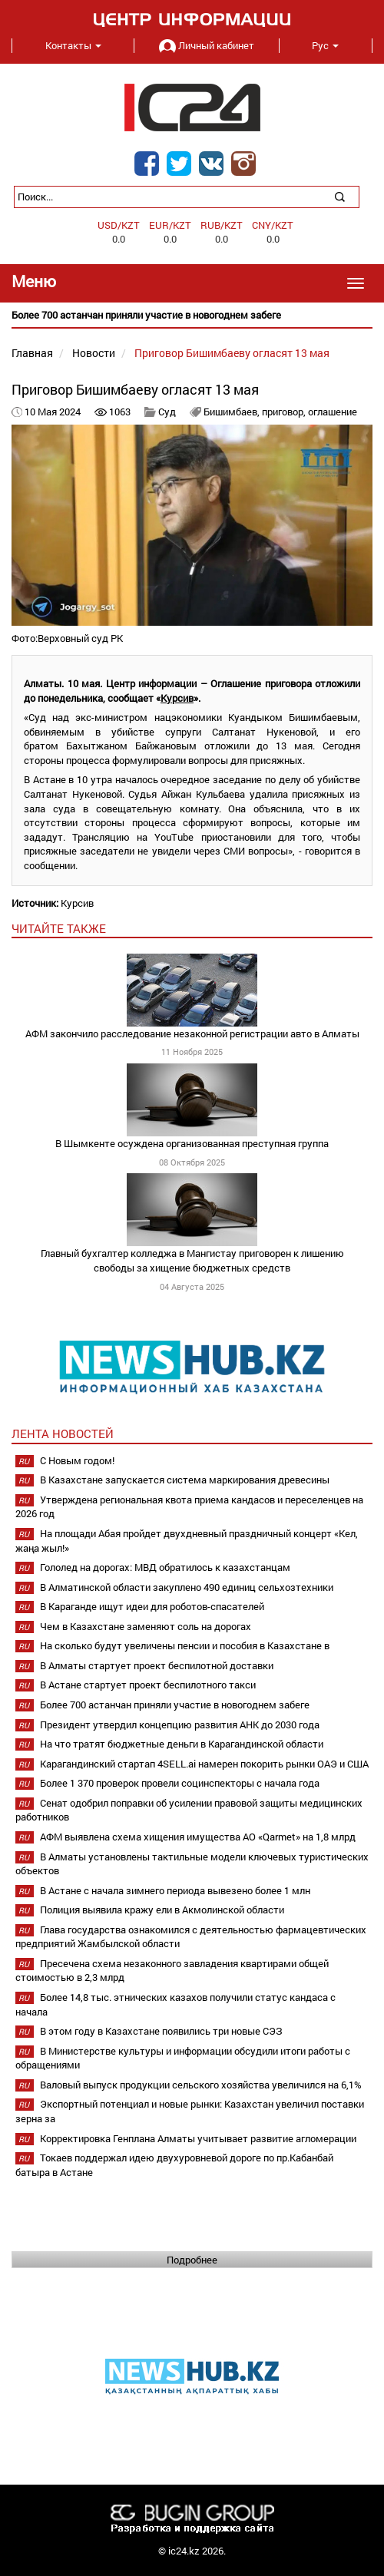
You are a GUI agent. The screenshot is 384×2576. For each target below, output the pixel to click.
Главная (32, 353)
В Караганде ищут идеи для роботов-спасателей (152, 1606)
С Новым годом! (77, 1460)
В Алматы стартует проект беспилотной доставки (156, 1665)
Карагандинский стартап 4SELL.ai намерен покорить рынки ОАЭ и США (204, 1764)
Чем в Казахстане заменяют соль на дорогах (145, 1626)
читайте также (59, 928)
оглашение (332, 411)
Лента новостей (63, 1433)
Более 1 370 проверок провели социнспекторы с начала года (179, 1783)
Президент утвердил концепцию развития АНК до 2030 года (179, 1724)
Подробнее (192, 2260)
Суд (168, 411)
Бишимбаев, (233, 411)
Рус (325, 45)
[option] (192, 315)
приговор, (285, 411)
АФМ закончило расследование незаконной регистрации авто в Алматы (192, 1033)
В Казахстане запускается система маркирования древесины (184, 1479)
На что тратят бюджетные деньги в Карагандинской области (181, 1744)
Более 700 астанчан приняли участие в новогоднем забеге (175, 1704)
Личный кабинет (206, 45)
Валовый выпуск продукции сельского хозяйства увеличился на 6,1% (201, 2085)
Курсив (177, 698)
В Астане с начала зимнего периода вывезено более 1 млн (175, 1890)
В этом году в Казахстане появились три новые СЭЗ (161, 2031)
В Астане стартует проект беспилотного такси (148, 1684)
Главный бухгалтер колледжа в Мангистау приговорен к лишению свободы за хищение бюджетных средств (192, 1260)
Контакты (73, 45)
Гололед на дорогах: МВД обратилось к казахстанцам (165, 1567)
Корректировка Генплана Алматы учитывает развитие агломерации (198, 2138)
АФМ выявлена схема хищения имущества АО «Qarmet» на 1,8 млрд (198, 1837)
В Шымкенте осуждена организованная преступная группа (192, 1143)
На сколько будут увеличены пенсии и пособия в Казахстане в (184, 1645)
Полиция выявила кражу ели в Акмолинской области (162, 1909)
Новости (93, 353)
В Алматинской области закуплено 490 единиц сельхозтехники (186, 1587)
